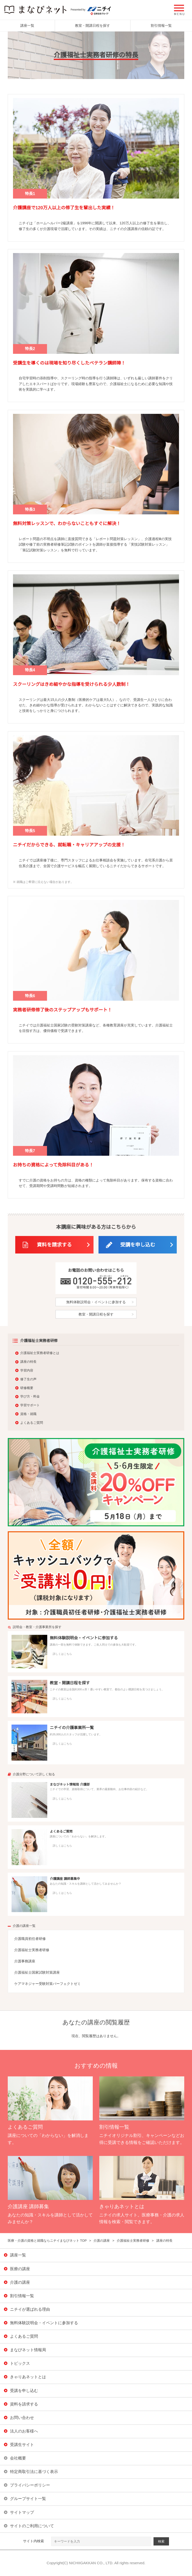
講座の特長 (28, 1362)
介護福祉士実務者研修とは (39, 1353)
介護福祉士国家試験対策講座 (37, 1972)
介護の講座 (102, 2240)
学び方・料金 (30, 1396)
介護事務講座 (24, 1961)
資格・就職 (28, 1414)
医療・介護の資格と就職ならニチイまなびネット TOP (47, 2240)
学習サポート (30, 1405)
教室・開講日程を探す (92, 26)
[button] (179, 10)
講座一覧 (27, 26)
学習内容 (26, 1370)
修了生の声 (28, 1379)
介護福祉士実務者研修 (31, 1950)
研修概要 (26, 1388)
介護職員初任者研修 (30, 1939)
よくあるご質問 (31, 1423)
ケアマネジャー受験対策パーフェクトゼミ (47, 1984)
